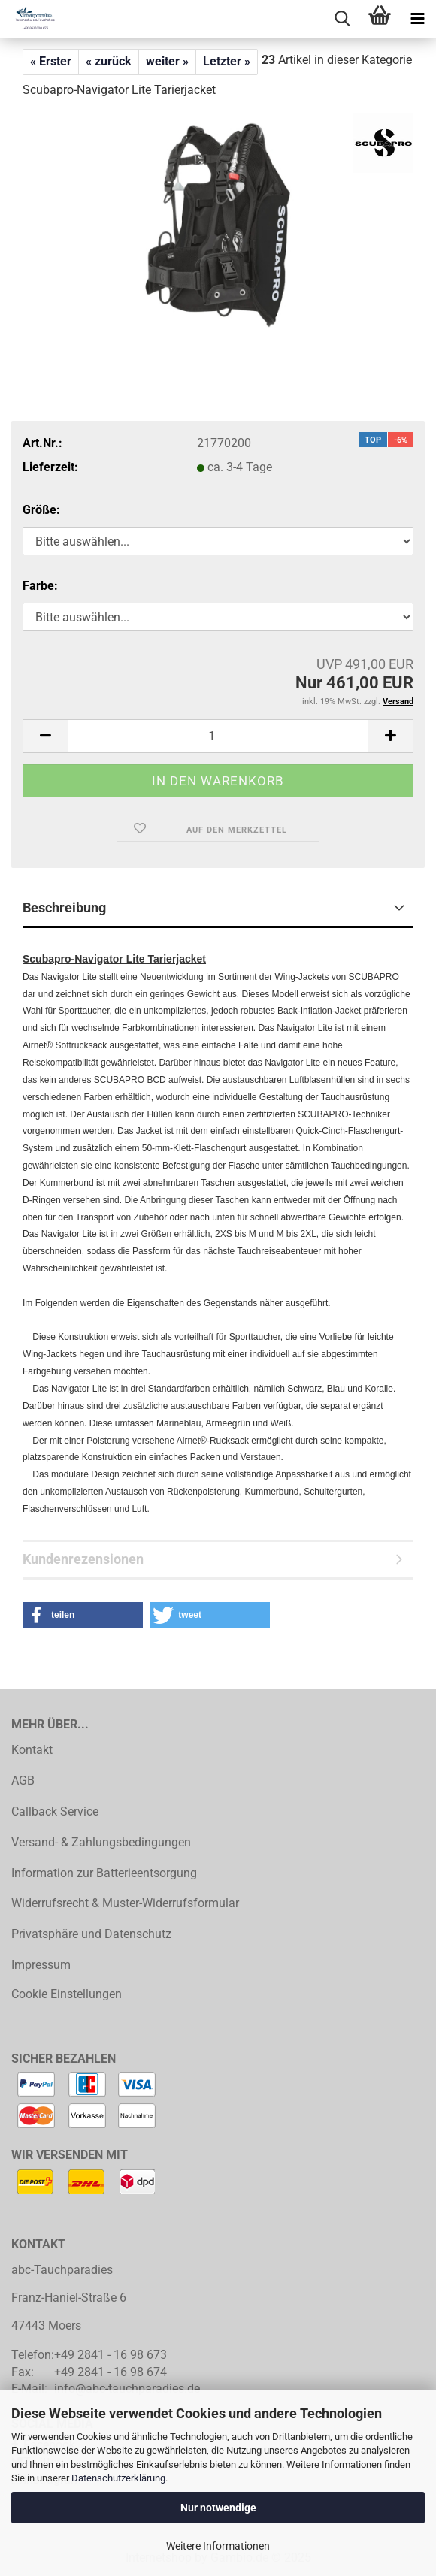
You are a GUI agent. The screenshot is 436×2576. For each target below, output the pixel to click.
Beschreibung (64, 907)
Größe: (41, 510)
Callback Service (54, 1811)
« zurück (109, 61)
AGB (23, 1780)
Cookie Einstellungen (66, 1994)
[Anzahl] (218, 736)
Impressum (41, 1965)
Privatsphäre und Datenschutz (91, 1934)
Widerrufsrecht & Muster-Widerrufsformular (125, 1903)
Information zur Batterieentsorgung (104, 1873)
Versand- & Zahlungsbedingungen (101, 1842)
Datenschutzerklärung (118, 2478)
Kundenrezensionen (83, 1559)
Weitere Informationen (218, 2546)
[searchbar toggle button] (342, 19)
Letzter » (226, 61)
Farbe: (40, 586)
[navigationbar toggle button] (417, 19)
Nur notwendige (218, 2508)
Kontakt (32, 1750)
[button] (45, 736)
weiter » (167, 61)
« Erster (50, 61)
